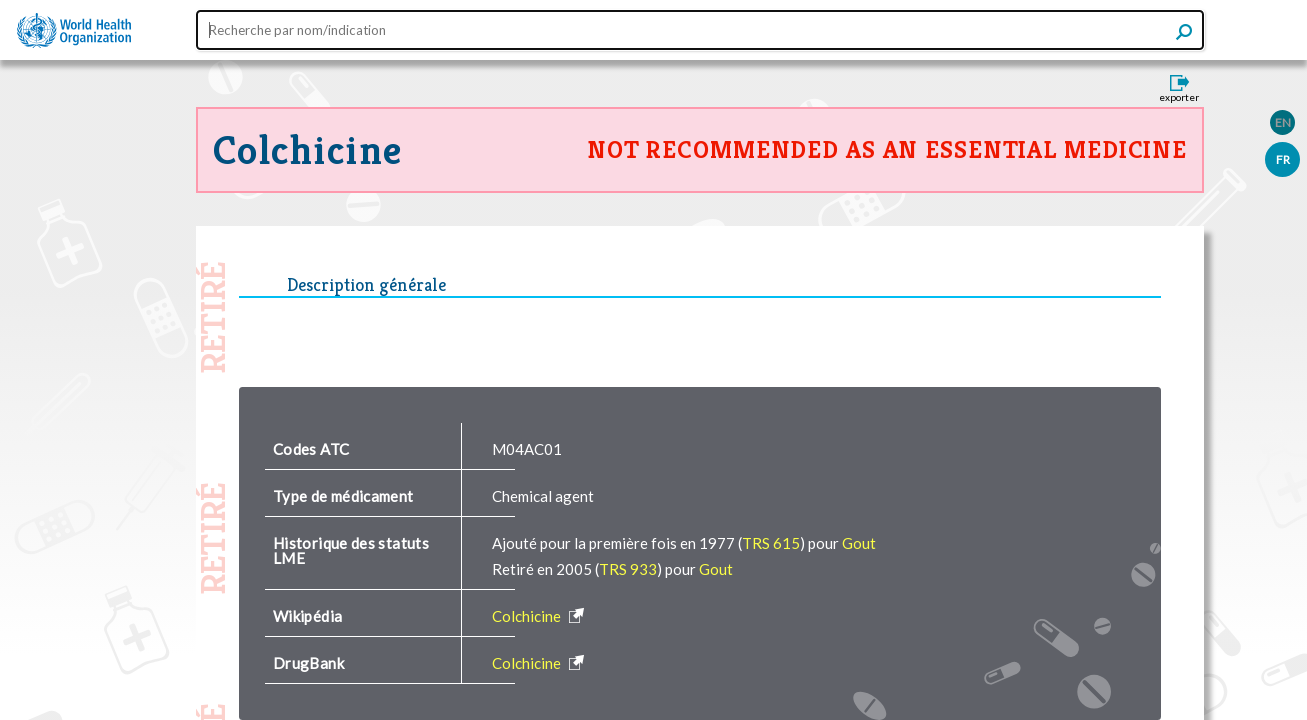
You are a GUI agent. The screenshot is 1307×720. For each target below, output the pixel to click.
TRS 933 (628, 569)
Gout (859, 543)
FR (1283, 159)
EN (1283, 122)
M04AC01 (527, 449)
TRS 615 (771, 543)
